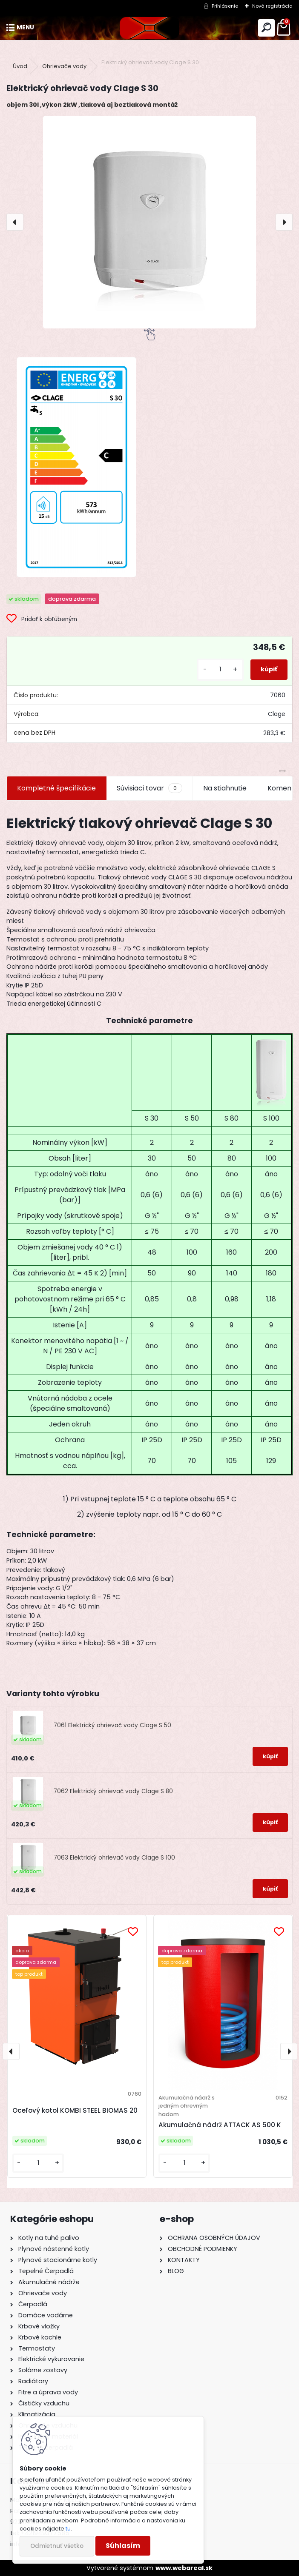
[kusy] (220, 669)
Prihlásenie (225, 6)
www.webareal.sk (184, 2568)
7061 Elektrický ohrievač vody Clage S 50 (112, 1725)
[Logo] (149, 28)
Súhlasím (123, 2545)
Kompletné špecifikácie (56, 788)
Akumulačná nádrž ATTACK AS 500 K (219, 2124)
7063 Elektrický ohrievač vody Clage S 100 (114, 1858)
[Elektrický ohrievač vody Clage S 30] (149, 222)
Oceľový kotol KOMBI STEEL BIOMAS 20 (75, 2110)
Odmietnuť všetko (56, 2546)
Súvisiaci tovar (149, 788)
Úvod (20, 66)
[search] (266, 28)
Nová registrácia (272, 6)
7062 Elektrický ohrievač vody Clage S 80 (113, 1791)
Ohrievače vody (64, 66)
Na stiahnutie (225, 788)
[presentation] (14, 222)
